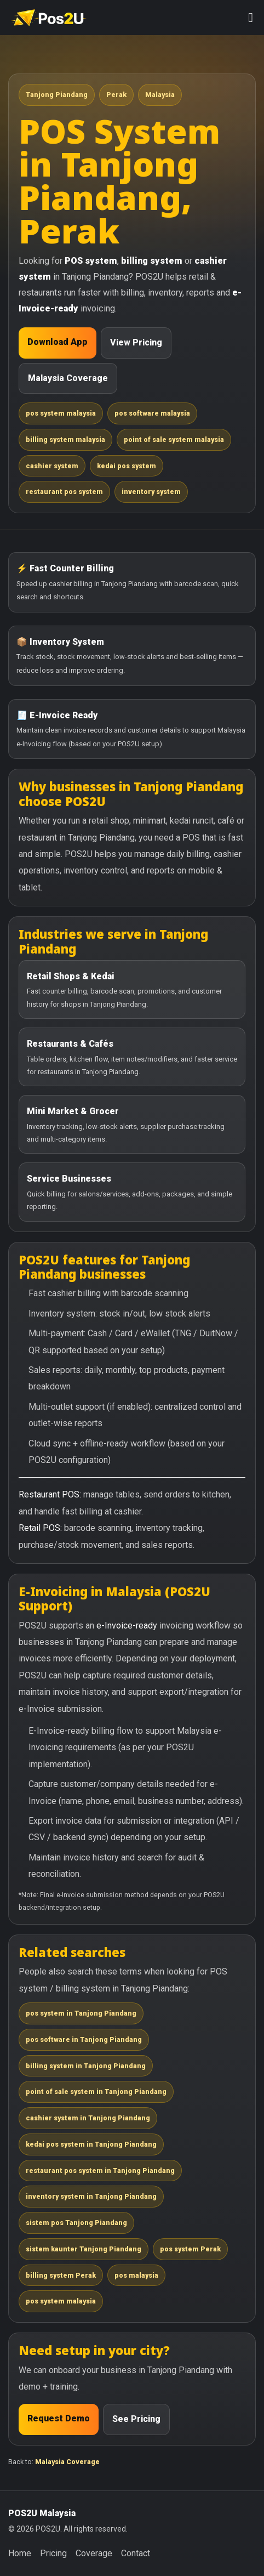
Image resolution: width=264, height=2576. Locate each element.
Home (19, 2553)
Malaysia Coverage (68, 378)
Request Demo (58, 2418)
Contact (135, 2553)
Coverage (94, 2553)
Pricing (53, 2553)
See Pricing (136, 2419)
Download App (57, 342)
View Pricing (136, 342)
